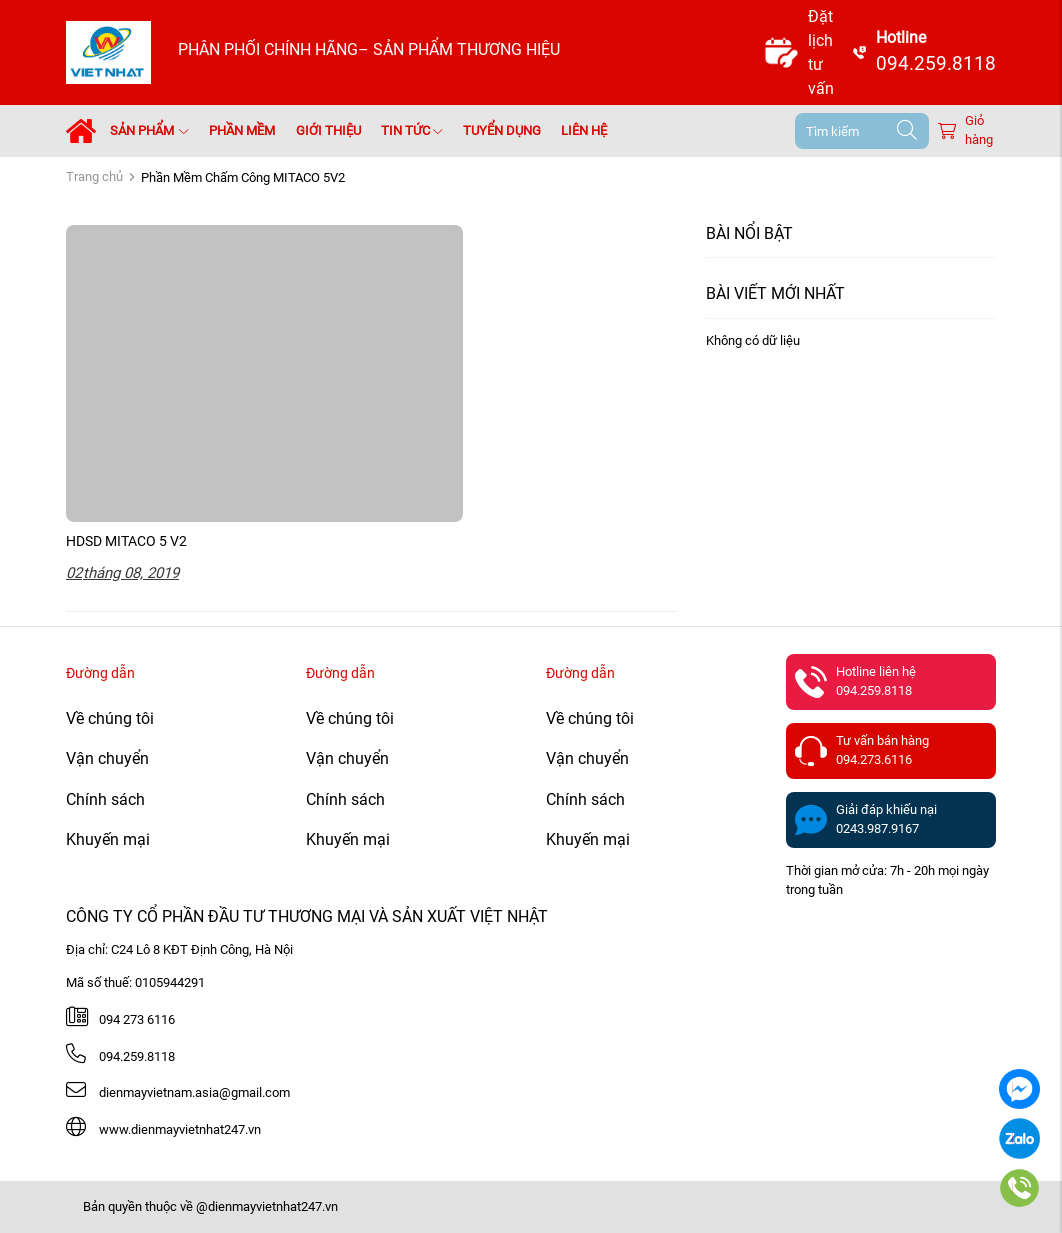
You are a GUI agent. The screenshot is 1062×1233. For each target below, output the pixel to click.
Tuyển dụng (502, 130)
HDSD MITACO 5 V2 (126, 541)
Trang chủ (94, 176)
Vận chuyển (107, 758)
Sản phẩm (149, 130)
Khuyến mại (108, 839)
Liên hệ (584, 130)
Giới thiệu (328, 130)
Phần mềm (242, 130)
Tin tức (411, 130)
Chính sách (105, 799)
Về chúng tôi (110, 718)
